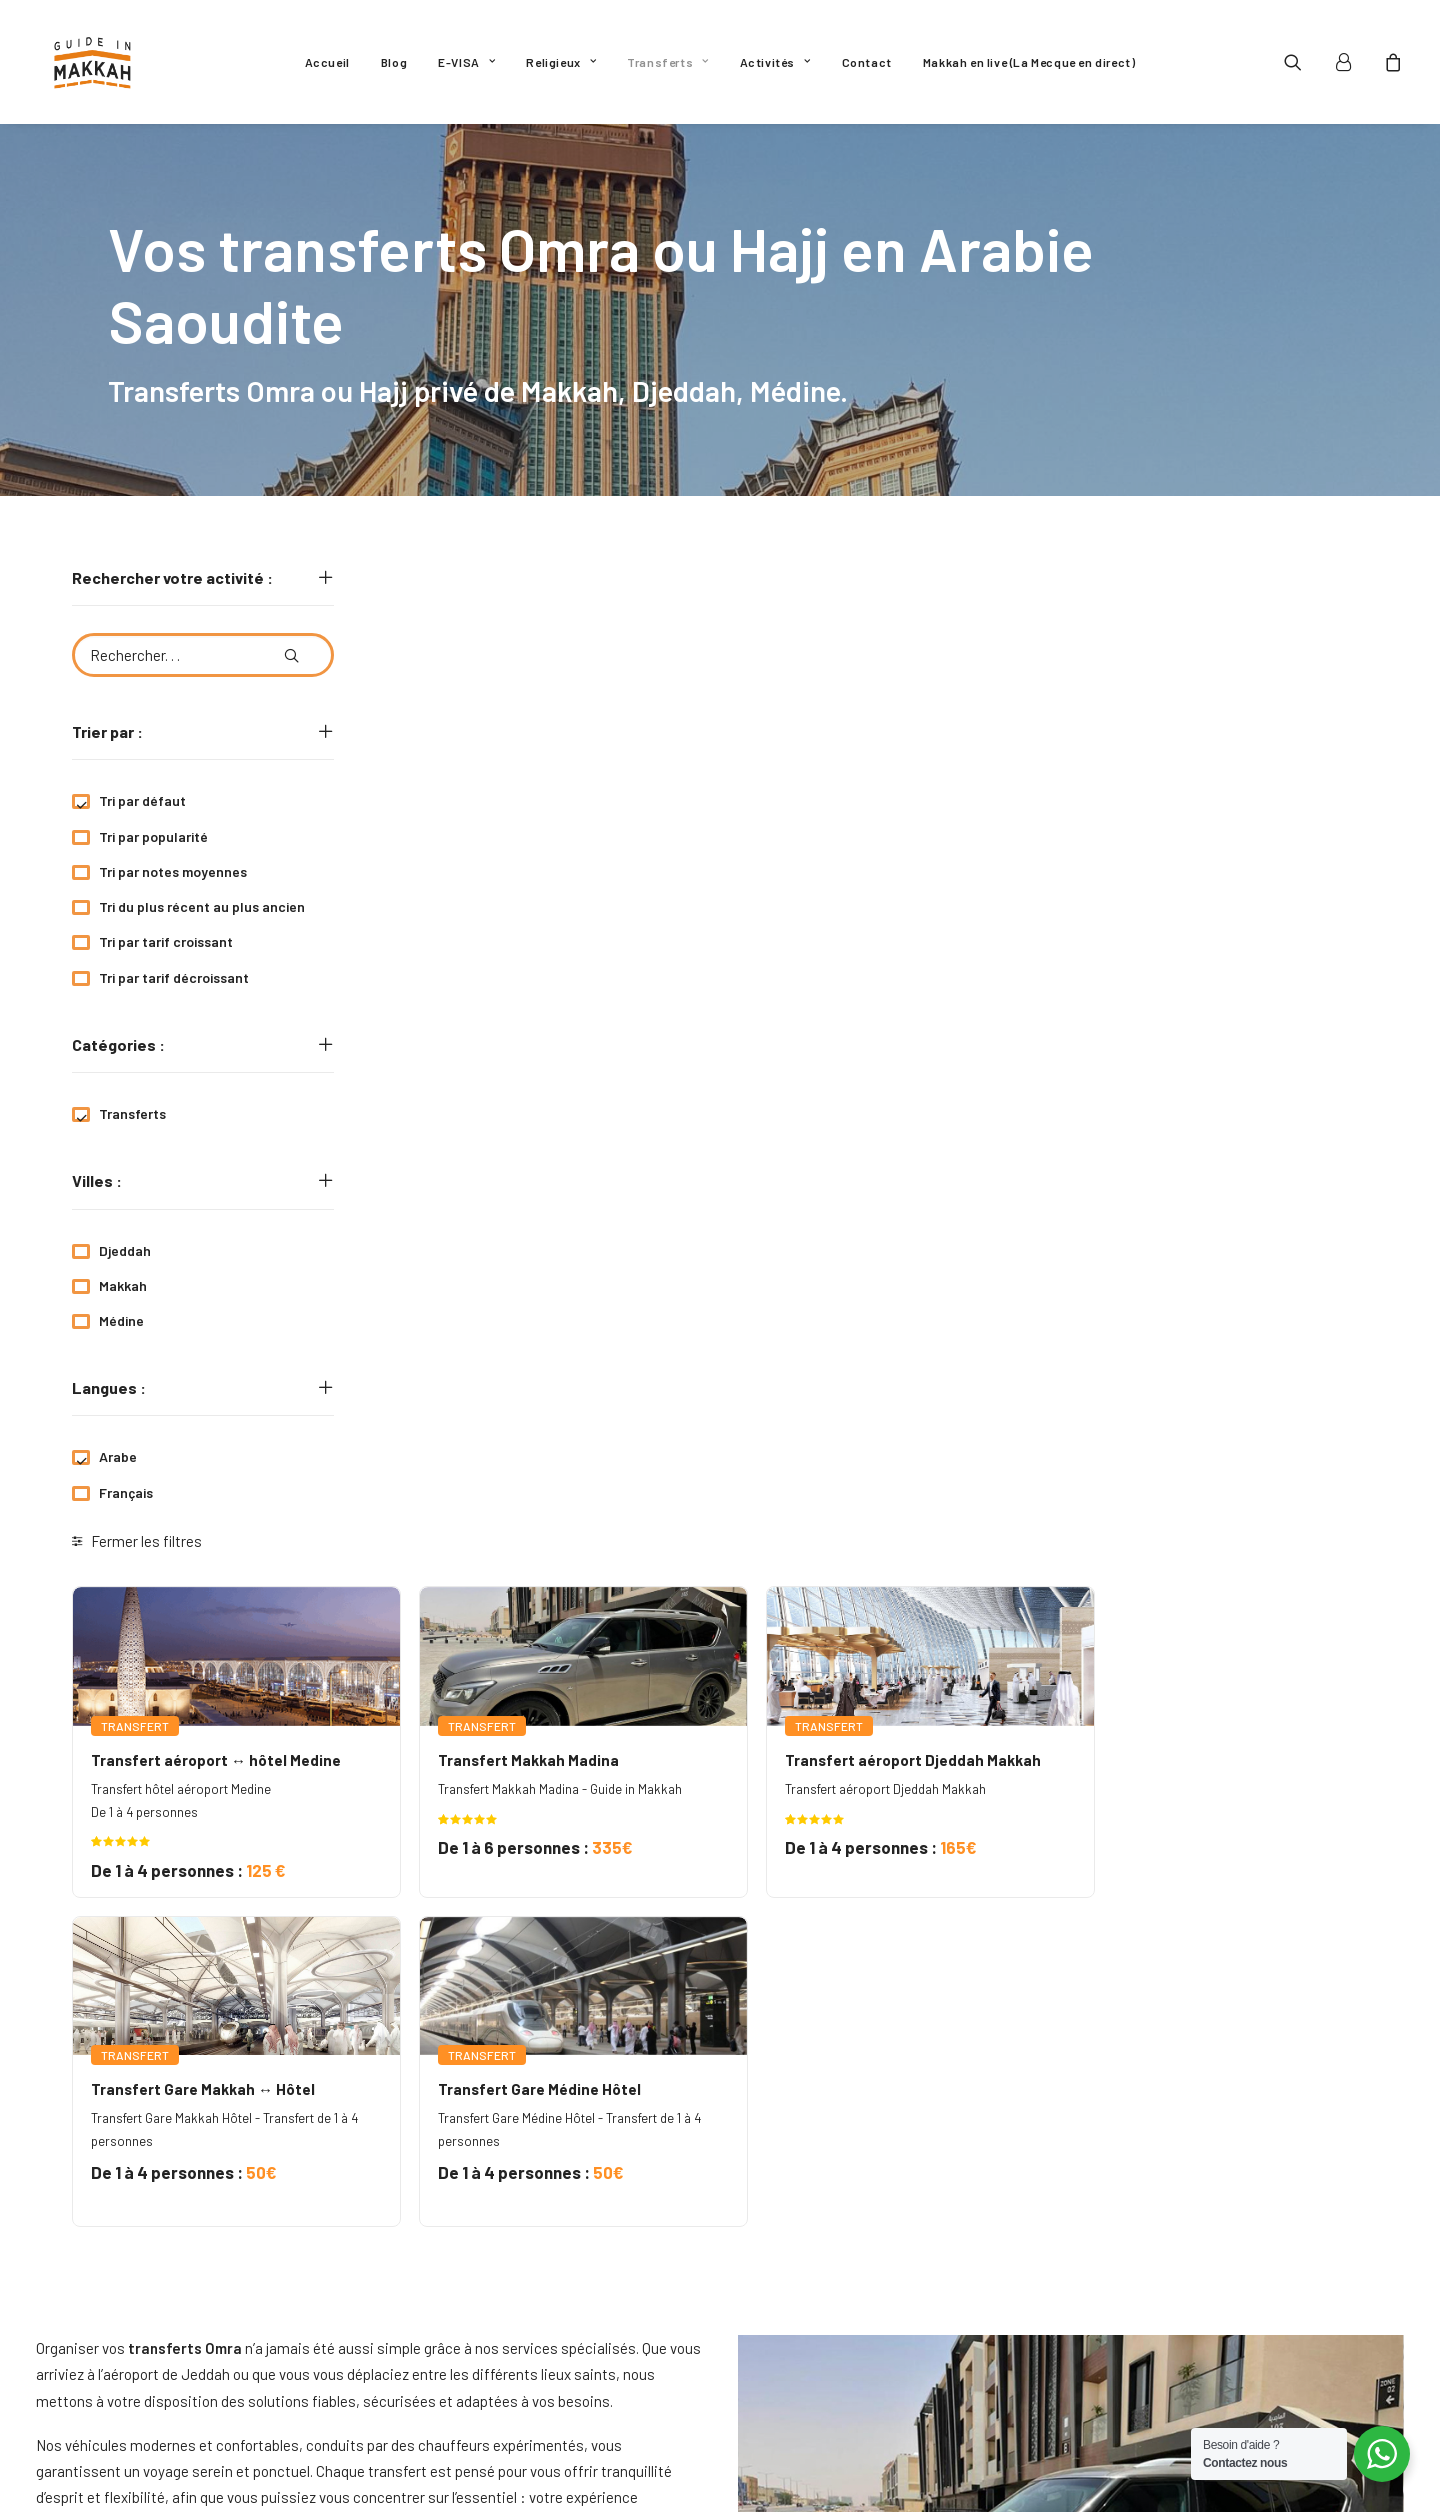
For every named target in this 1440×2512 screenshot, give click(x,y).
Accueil (327, 62)
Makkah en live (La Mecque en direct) (1029, 62)
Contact (867, 62)
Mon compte (792, 2389)
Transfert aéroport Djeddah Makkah (1188, 795)
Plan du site (794, 2425)
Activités (775, 62)
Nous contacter (808, 2353)
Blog (394, 62)
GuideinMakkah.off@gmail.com (211, 2282)
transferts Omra (482, 1873)
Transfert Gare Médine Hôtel (817, 1124)
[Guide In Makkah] (92, 62)
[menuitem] (327, 62)
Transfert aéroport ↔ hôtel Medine (496, 795)
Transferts (667, 62)
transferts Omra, (626, 2066)
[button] (1305, 62)
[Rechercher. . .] (203, 655)
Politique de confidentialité (845, 2281)
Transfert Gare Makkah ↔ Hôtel (483, 1124)
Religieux (561, 62)
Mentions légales (812, 2317)
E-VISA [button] (466, 62)
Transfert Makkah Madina (806, 795)
